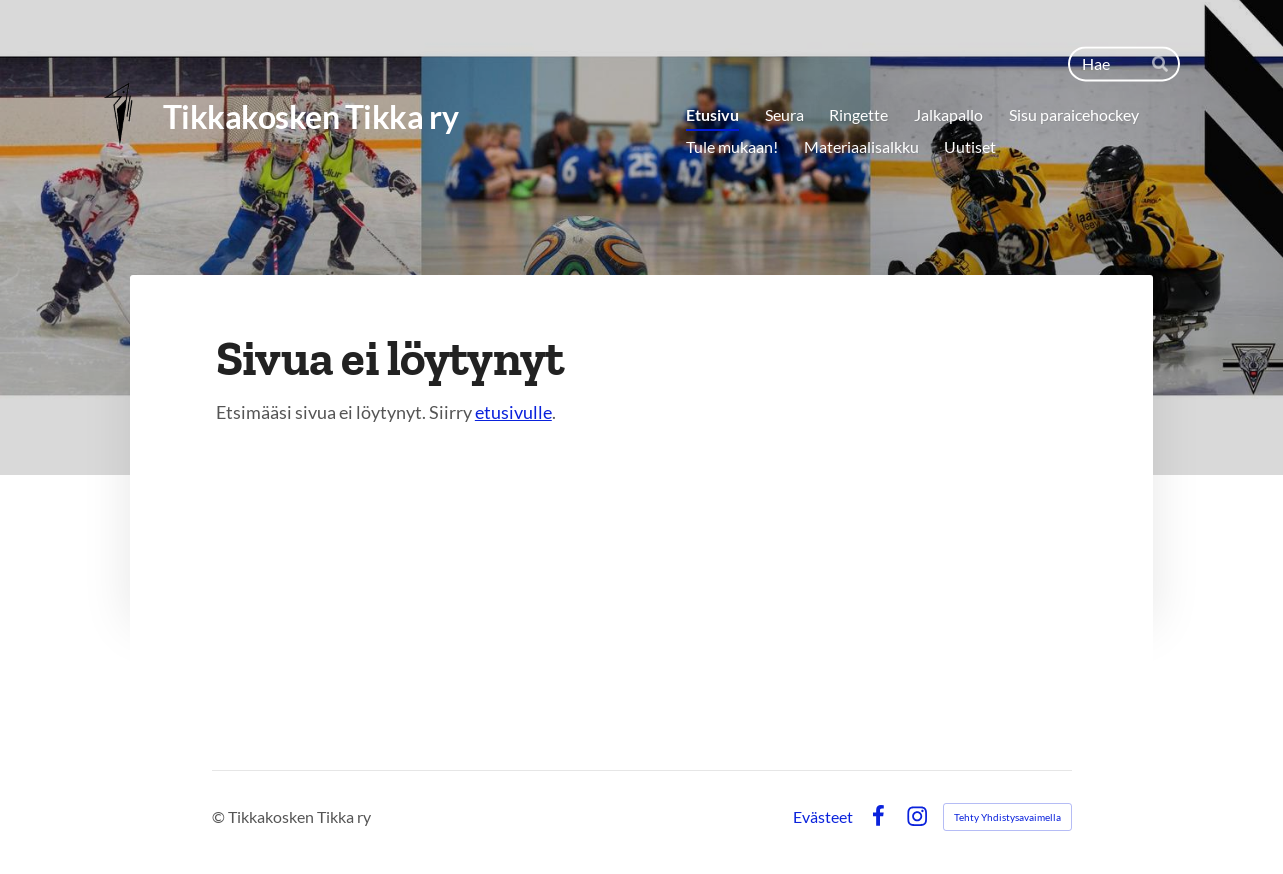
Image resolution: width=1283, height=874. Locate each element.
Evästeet (823, 817)
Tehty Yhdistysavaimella (1007, 817)
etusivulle (513, 412)
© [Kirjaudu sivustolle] (220, 816)
